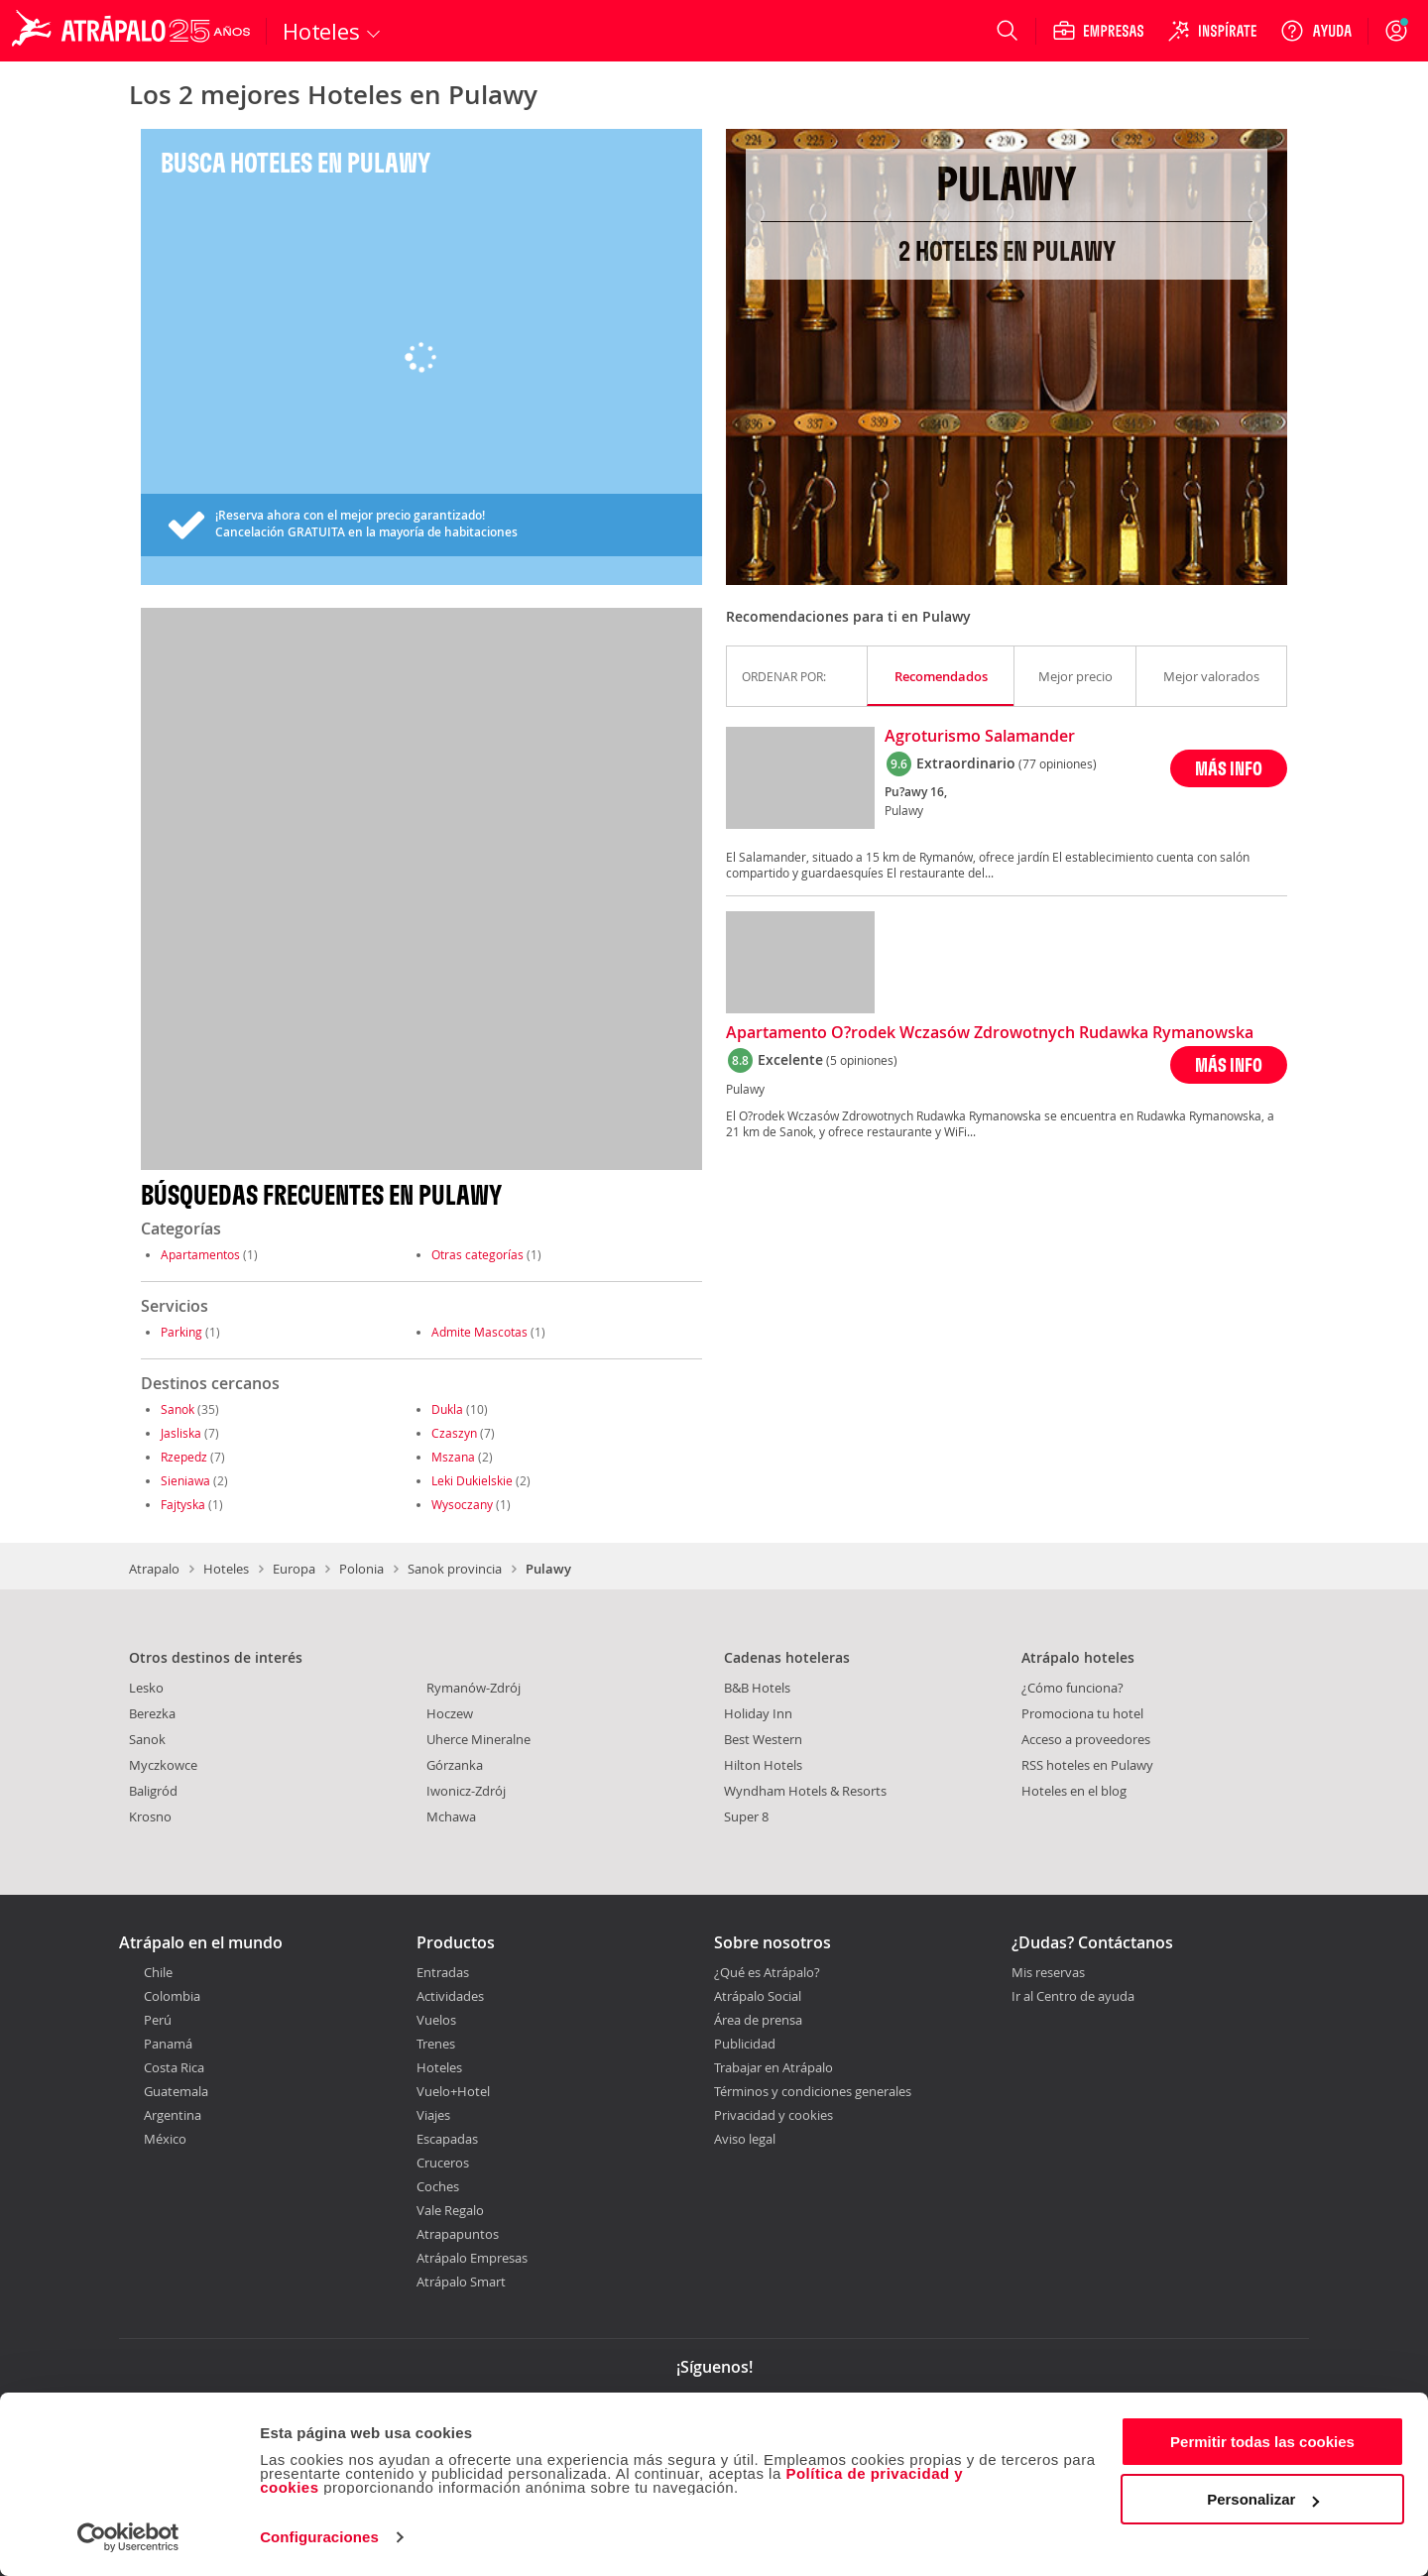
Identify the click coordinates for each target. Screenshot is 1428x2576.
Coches (437, 2186)
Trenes (435, 2043)
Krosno (150, 1816)
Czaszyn (454, 1433)
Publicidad (744, 2043)
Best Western (763, 1739)
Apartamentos (200, 1254)
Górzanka (454, 1765)
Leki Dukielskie (472, 1480)
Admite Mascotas (479, 1332)
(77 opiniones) (1057, 763)
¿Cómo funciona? (1072, 1688)
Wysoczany (462, 1504)
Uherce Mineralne (478, 1739)
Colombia (172, 1996)
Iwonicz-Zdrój (466, 1791)
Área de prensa (758, 2020)
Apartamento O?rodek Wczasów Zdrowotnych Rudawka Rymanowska (989, 1033)
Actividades (450, 1996)
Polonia (361, 1569)
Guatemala (176, 2091)
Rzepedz (184, 1456)
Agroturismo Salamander (980, 737)
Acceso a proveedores (1085, 1739)
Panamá (168, 2043)
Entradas (442, 1972)
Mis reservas (1048, 1973)
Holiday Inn (758, 1713)
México (165, 2139)
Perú (158, 2020)
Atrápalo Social (757, 1996)
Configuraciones (319, 2536)
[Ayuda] (1316, 31)
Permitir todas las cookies (1262, 2441)
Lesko (146, 1688)
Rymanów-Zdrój (473, 1688)
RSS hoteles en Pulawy (1087, 1765)
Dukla (447, 1409)
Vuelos (436, 2020)
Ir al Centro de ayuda (1073, 1997)
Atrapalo (154, 1569)
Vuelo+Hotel (453, 2091)
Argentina (172, 2115)
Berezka (152, 1713)
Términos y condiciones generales (812, 2091)
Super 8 (746, 1816)
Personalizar (1263, 2499)
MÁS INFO (1228, 768)
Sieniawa (185, 1480)
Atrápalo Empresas (472, 2258)
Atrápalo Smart (461, 2281)
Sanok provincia (455, 1569)
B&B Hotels (757, 1688)
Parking (181, 1332)
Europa (294, 1569)
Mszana (453, 1456)
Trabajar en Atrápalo (773, 2067)
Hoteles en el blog (1074, 1791)
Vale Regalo (450, 2210)
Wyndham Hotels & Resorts (805, 1791)
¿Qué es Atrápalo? (767, 1972)
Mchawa (451, 1816)
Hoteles (226, 1569)
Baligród (153, 1791)
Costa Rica (174, 2067)
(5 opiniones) (861, 1060)
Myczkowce (163, 1765)
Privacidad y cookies (773, 2115)
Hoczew (449, 1713)
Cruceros (442, 2162)
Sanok (177, 1409)
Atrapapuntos (457, 2234)
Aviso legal (744, 2139)
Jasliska (181, 1433)
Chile (158, 1972)
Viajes (433, 2115)
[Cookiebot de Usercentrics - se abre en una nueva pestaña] (128, 2537)
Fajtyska (183, 1504)
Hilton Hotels (763, 1765)
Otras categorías (477, 1254)
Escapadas (447, 2139)
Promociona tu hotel (1082, 1713)
